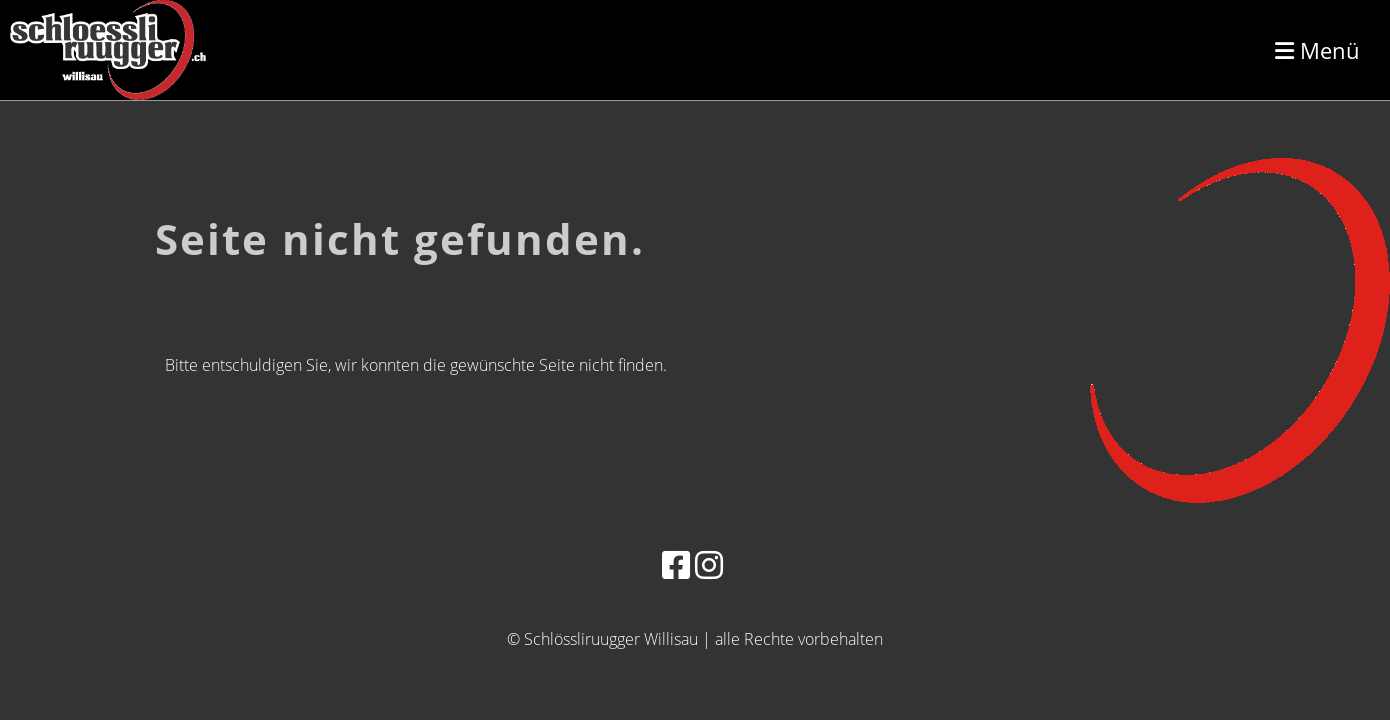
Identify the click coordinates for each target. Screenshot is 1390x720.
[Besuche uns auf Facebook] (676, 564)
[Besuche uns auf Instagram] (709, 564)
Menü (1317, 50)
